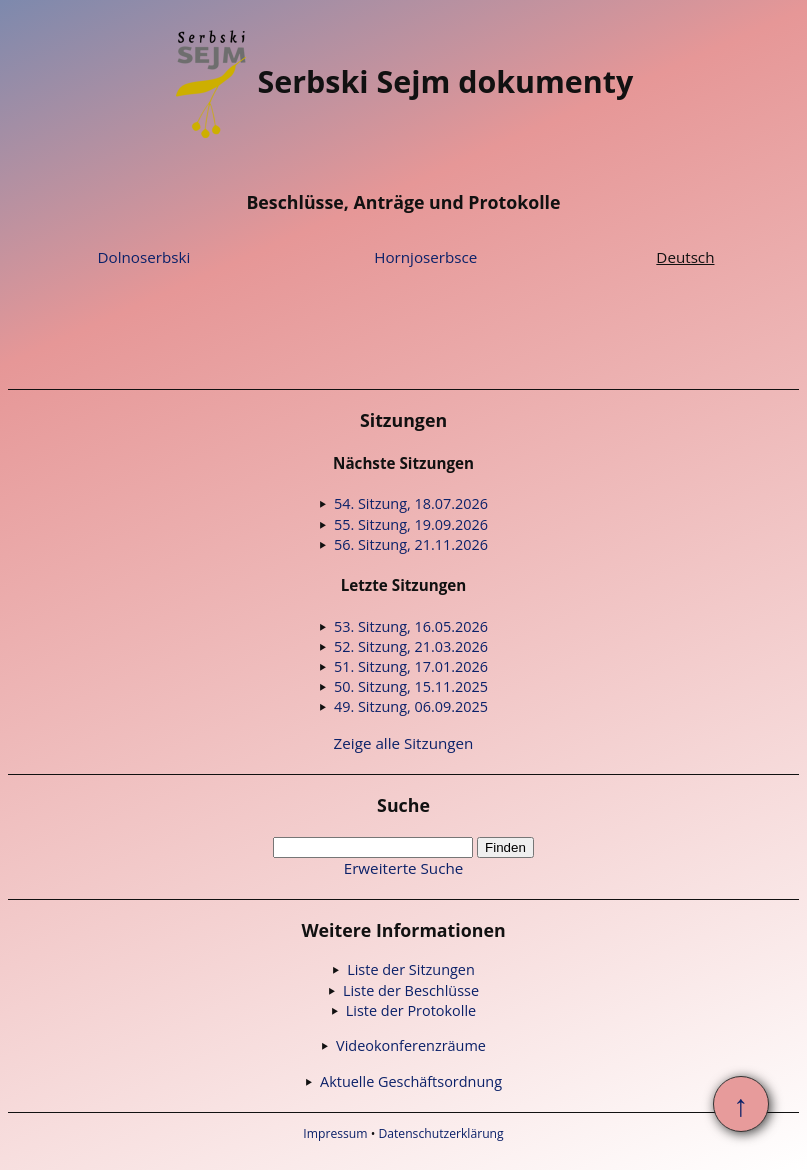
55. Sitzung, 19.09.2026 (411, 524)
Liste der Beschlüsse (411, 990)
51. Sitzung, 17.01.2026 (411, 666)
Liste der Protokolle (411, 1010)
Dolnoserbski (143, 257)
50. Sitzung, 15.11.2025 (411, 686)
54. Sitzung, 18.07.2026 (411, 503)
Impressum (335, 1133)
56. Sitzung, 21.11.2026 (411, 544)
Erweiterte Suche (404, 868)
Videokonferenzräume (411, 1045)
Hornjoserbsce (425, 257)
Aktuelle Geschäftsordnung (411, 1081)
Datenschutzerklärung (440, 1133)
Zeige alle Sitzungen (404, 743)
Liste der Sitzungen (411, 969)
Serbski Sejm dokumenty (404, 81)
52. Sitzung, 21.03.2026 (411, 646)
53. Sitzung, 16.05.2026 (411, 626)
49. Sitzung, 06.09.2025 (411, 706)
